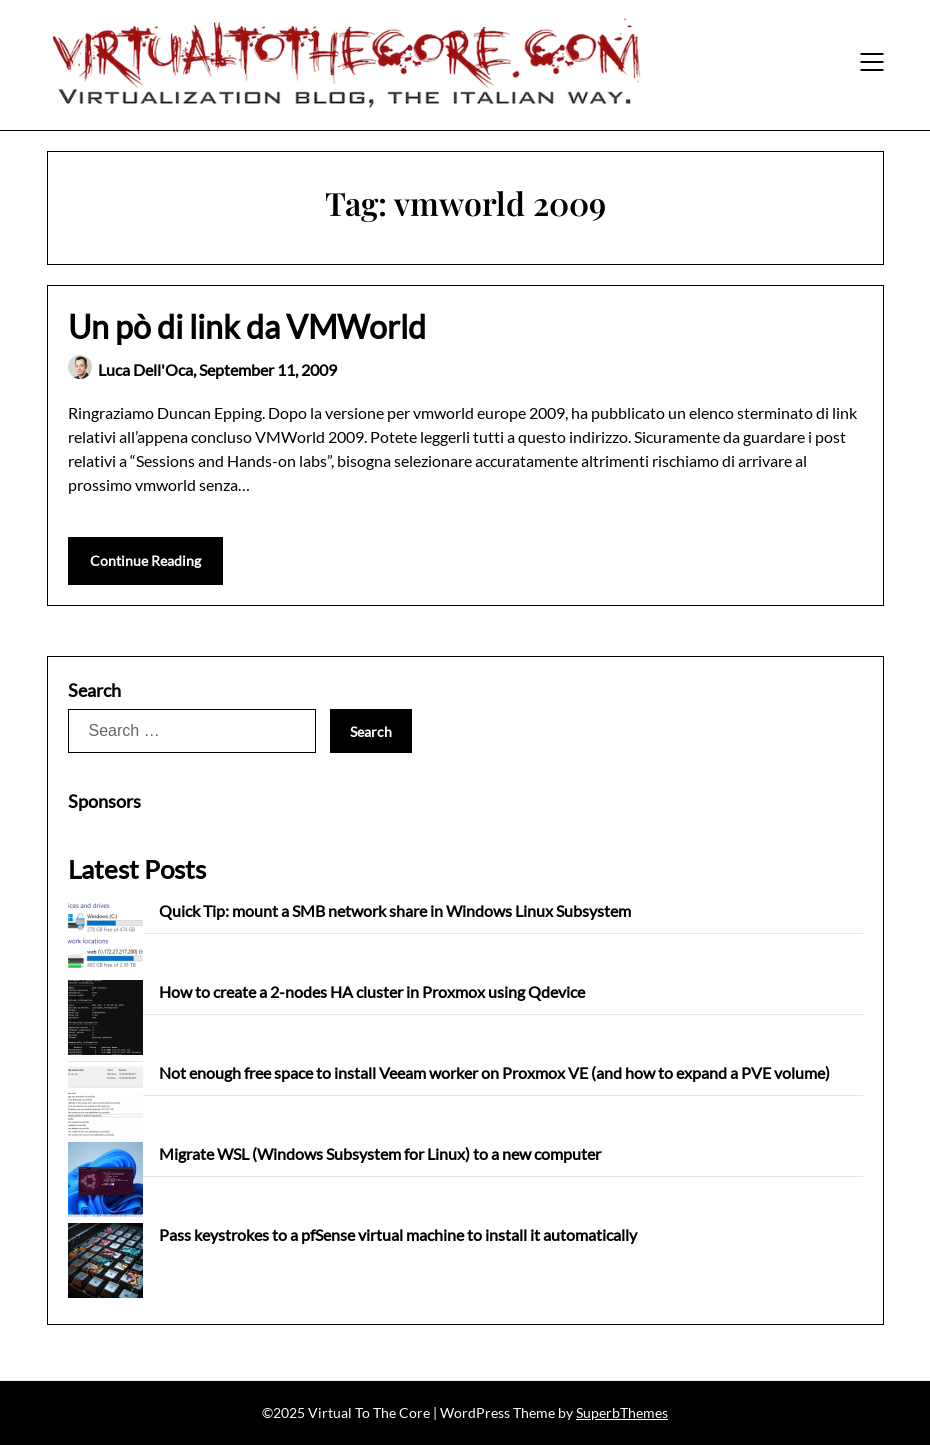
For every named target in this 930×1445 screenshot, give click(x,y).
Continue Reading (145, 560)
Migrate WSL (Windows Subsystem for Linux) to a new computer (380, 1153)
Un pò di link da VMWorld (247, 326)
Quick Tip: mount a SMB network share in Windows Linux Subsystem (395, 910)
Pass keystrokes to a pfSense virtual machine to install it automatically (398, 1234)
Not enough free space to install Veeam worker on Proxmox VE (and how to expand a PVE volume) (494, 1072)
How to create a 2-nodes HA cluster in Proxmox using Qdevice (372, 991)
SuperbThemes (622, 1412)
